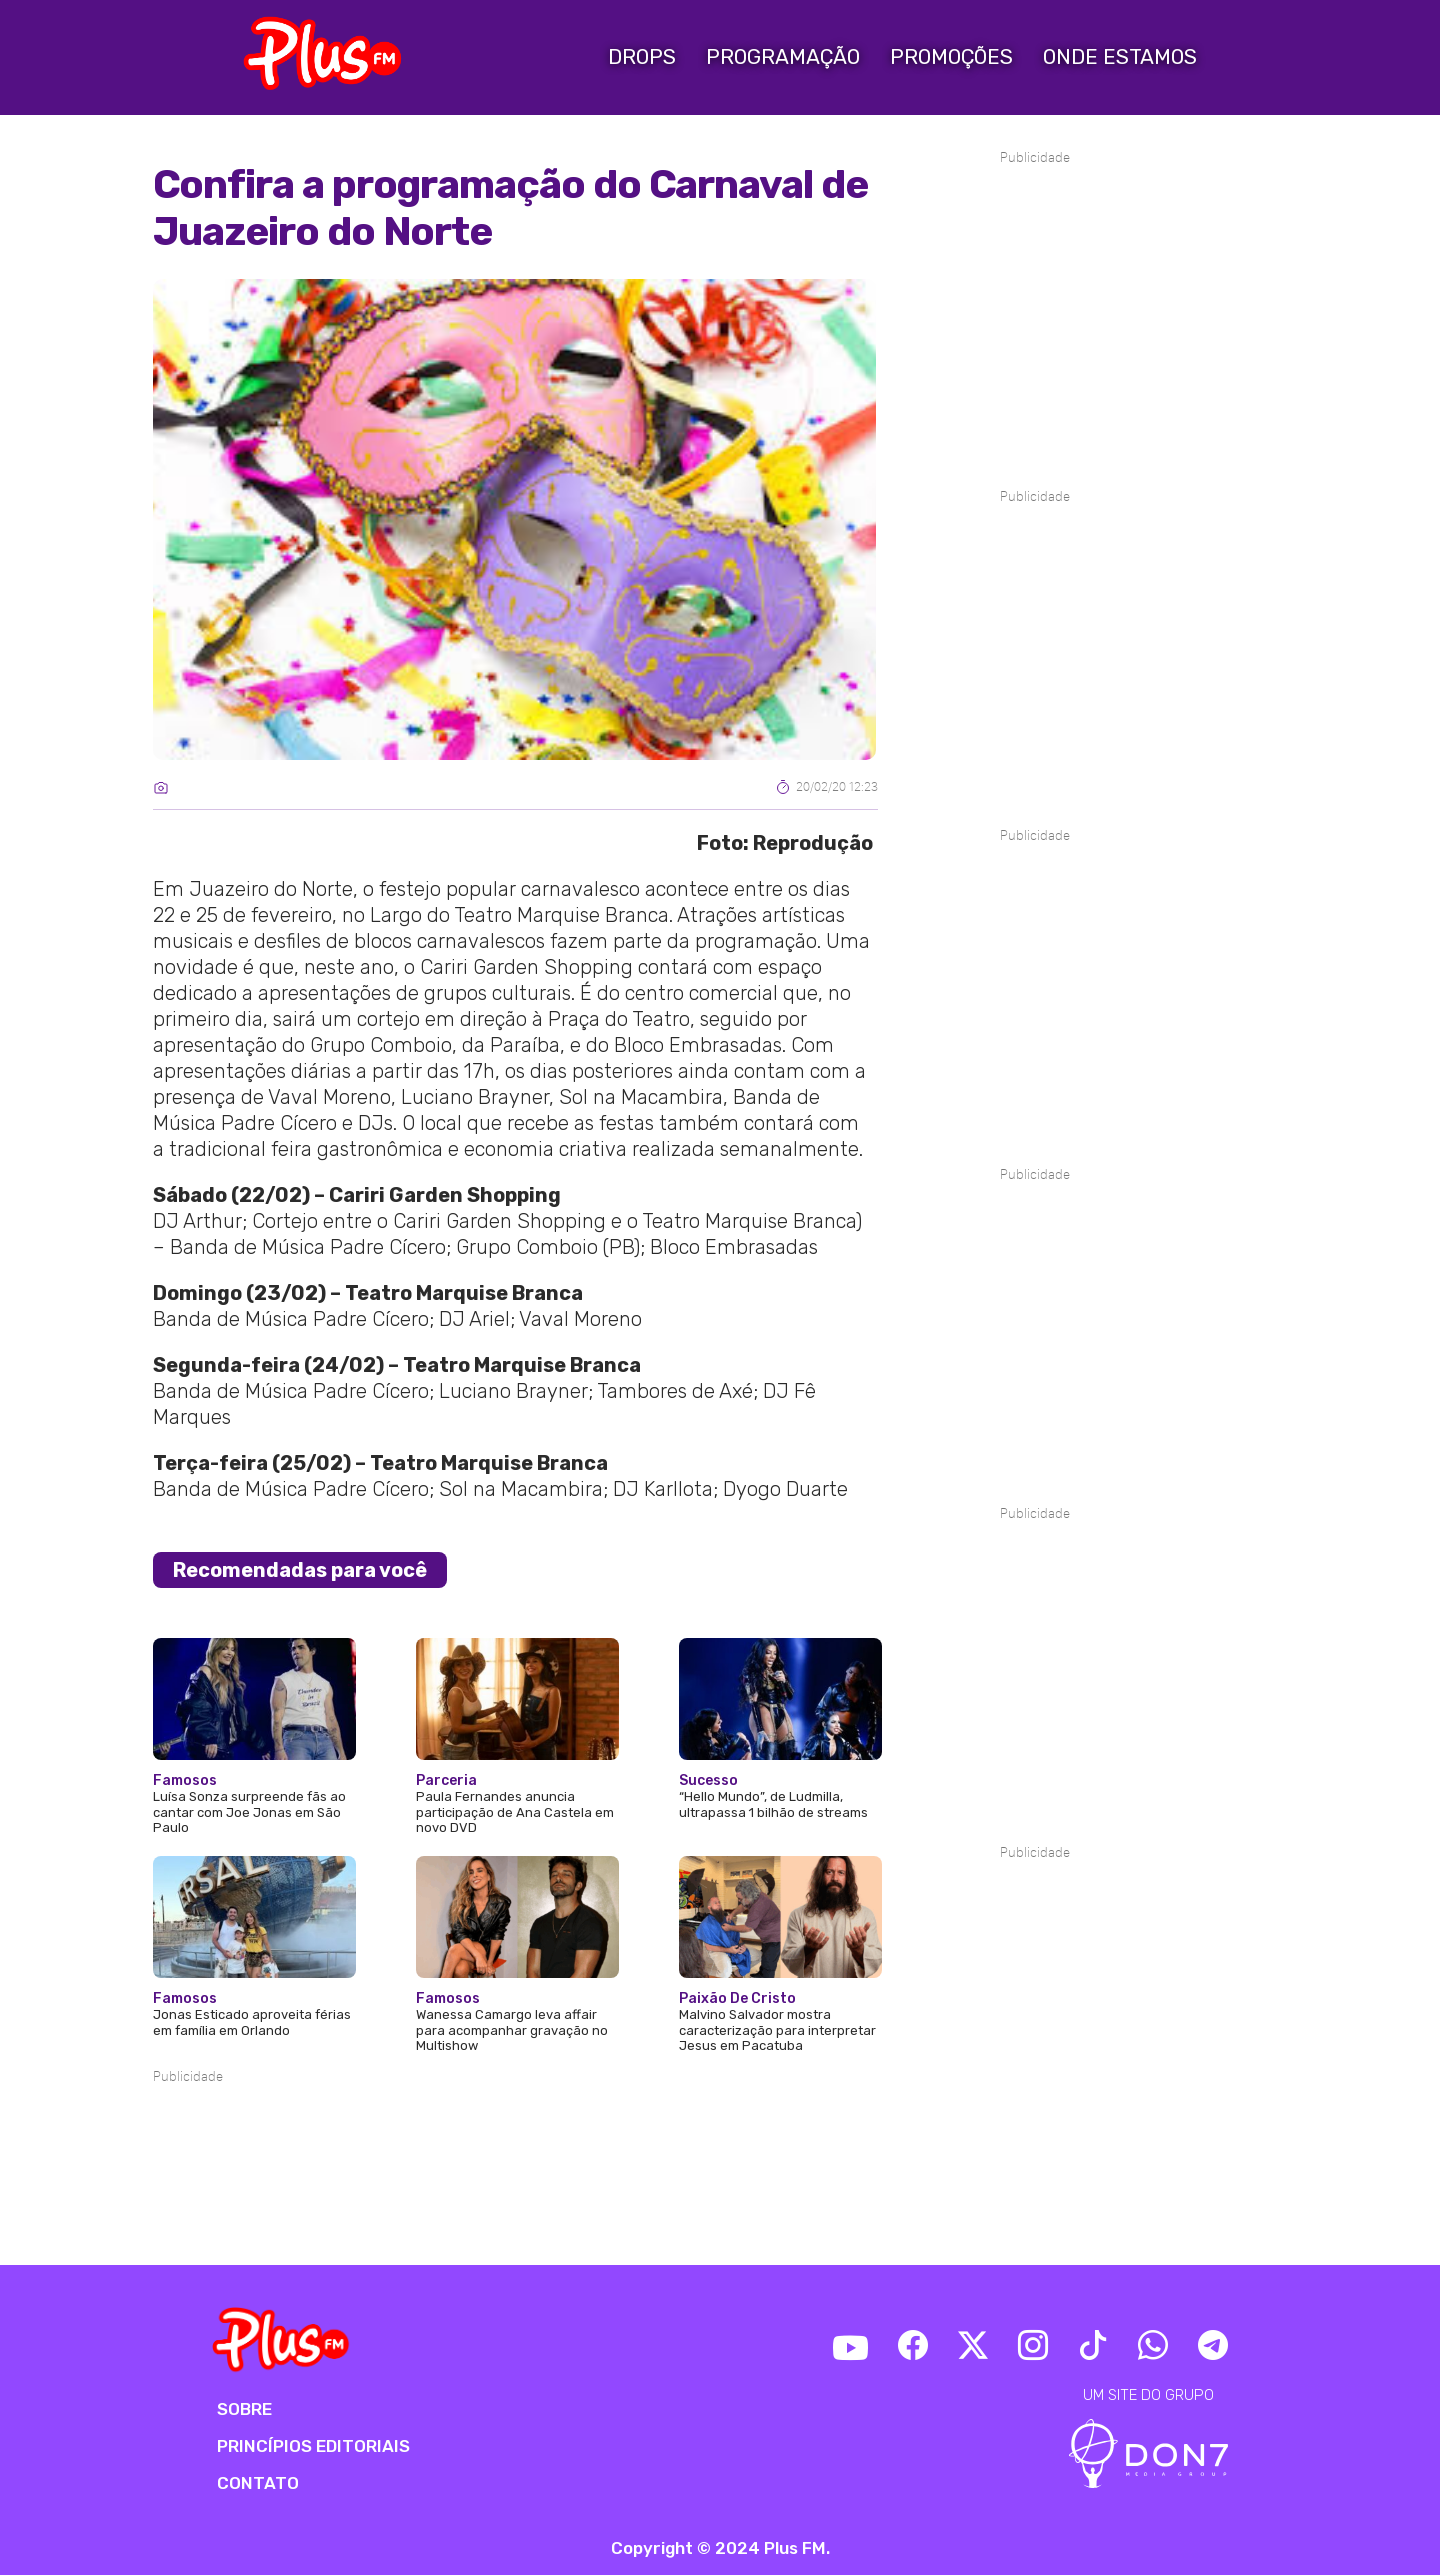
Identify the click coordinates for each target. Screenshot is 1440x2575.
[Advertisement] (515, 2148)
